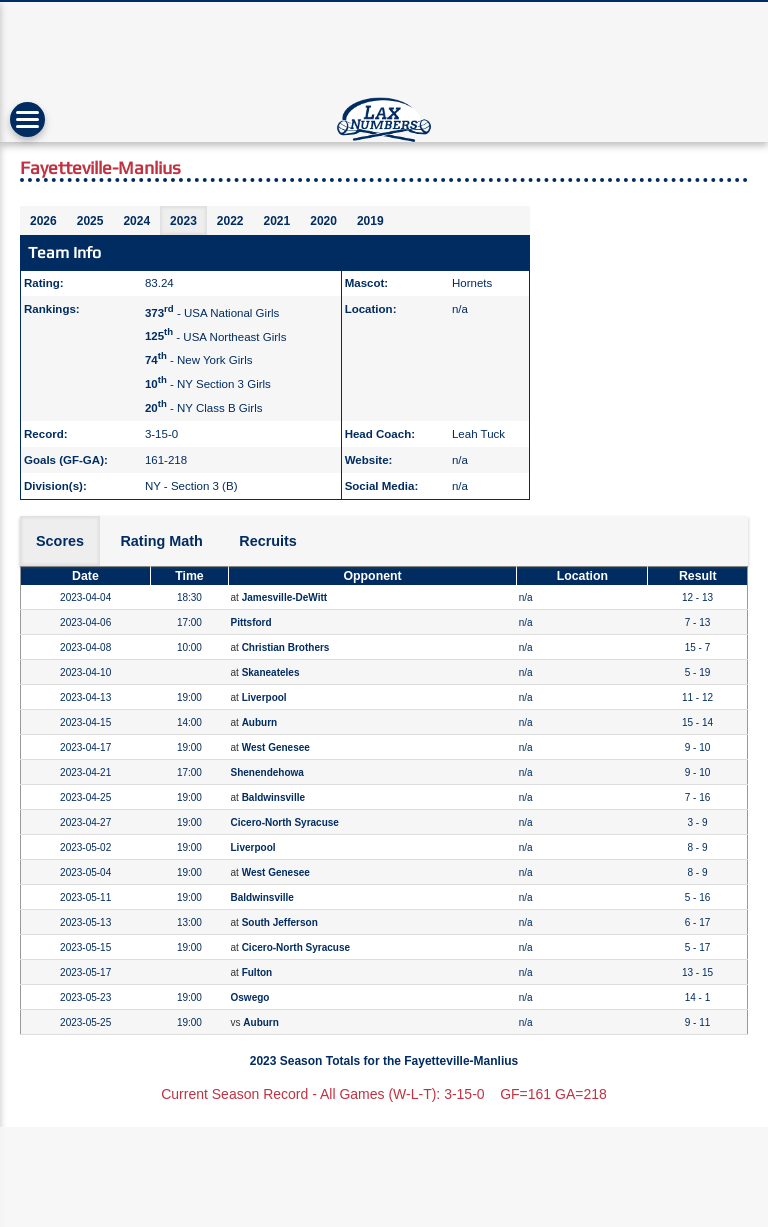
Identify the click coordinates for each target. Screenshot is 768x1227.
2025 (90, 221)
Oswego (250, 997)
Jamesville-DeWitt (285, 597)
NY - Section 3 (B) (191, 486)
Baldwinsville (273, 797)
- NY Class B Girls (204, 408)
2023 (183, 221)
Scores (60, 541)
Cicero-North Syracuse (285, 822)
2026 (43, 221)
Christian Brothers (286, 647)
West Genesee (276, 747)
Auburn (260, 722)
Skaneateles (271, 672)
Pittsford (251, 622)
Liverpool (264, 697)
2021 (277, 221)
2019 (370, 221)
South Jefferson (280, 922)
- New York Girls (199, 360)
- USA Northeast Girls (216, 336)
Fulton (257, 972)
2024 (136, 221)
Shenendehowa (267, 772)
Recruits (268, 541)
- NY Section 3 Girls (208, 384)
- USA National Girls (212, 313)
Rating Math (161, 541)
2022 (230, 221)
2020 (323, 221)
